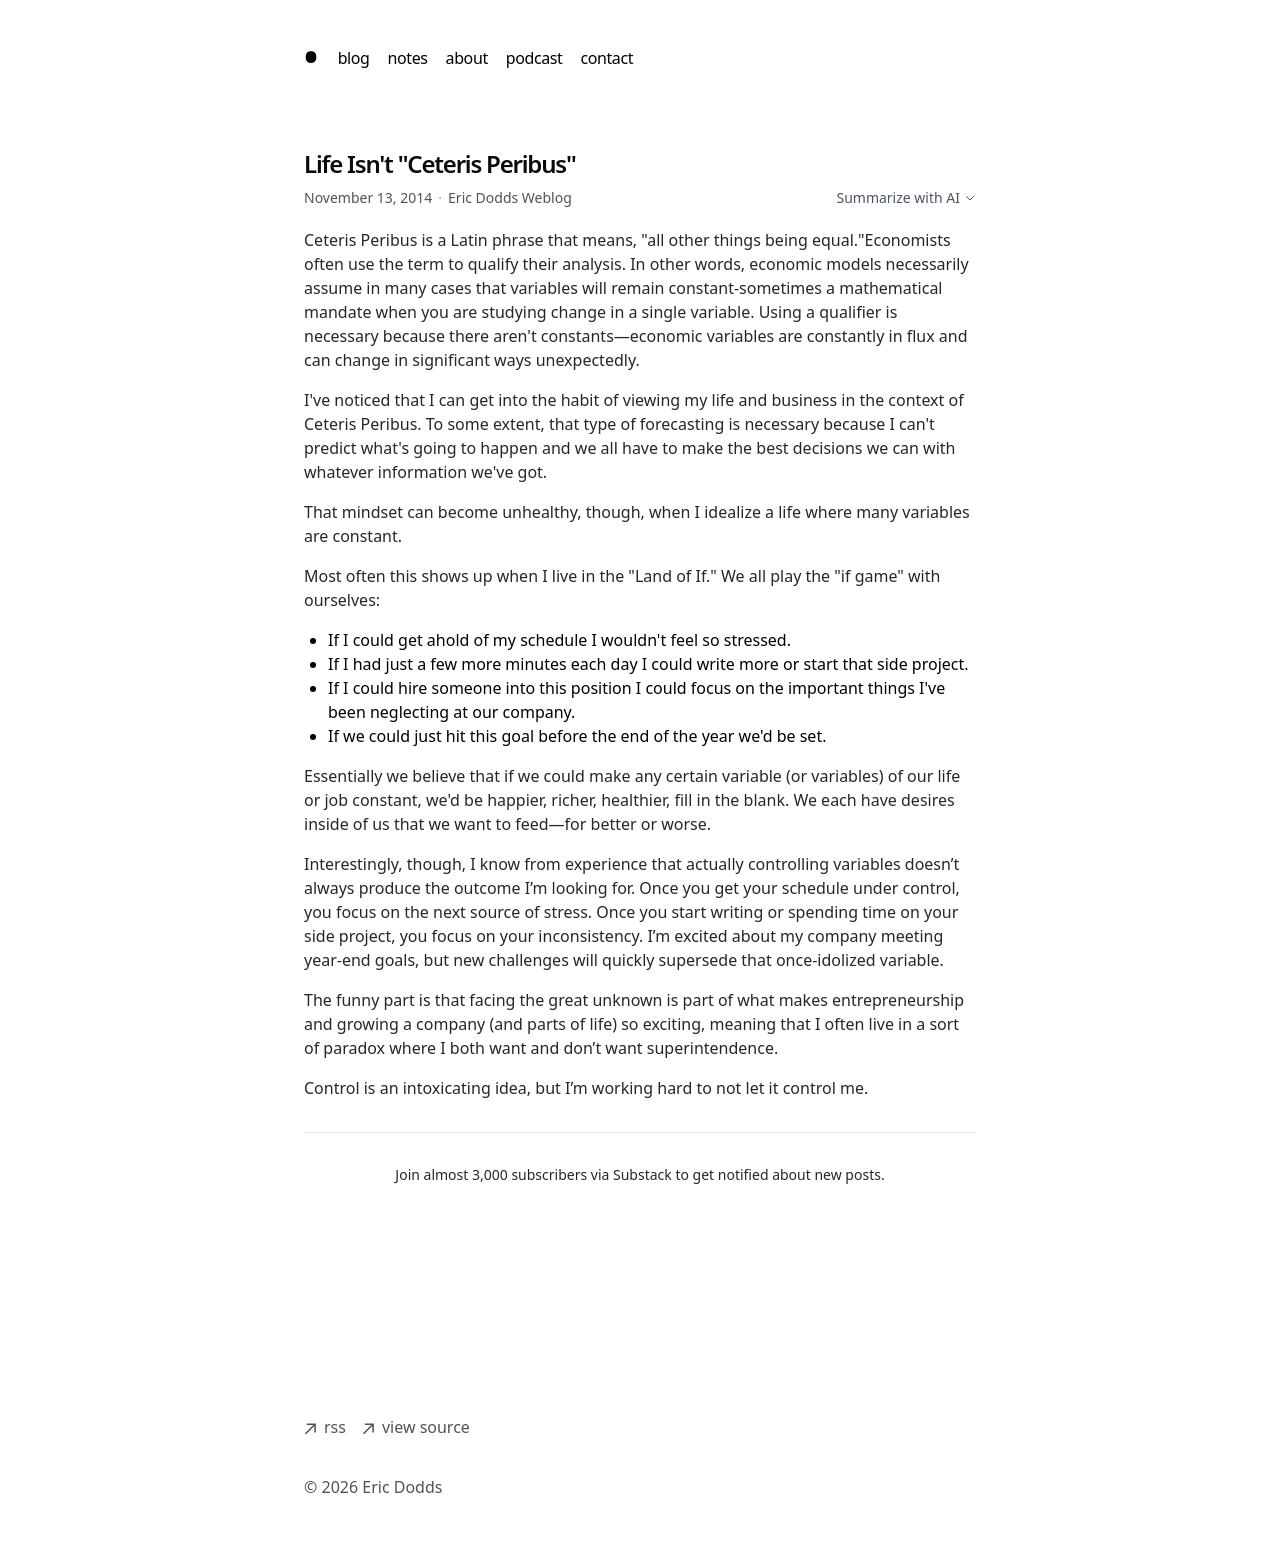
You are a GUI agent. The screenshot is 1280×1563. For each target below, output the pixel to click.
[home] (311, 58)
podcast (534, 58)
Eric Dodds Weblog (510, 197)
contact (606, 58)
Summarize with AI (906, 197)
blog (354, 58)
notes (408, 58)
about (467, 58)
